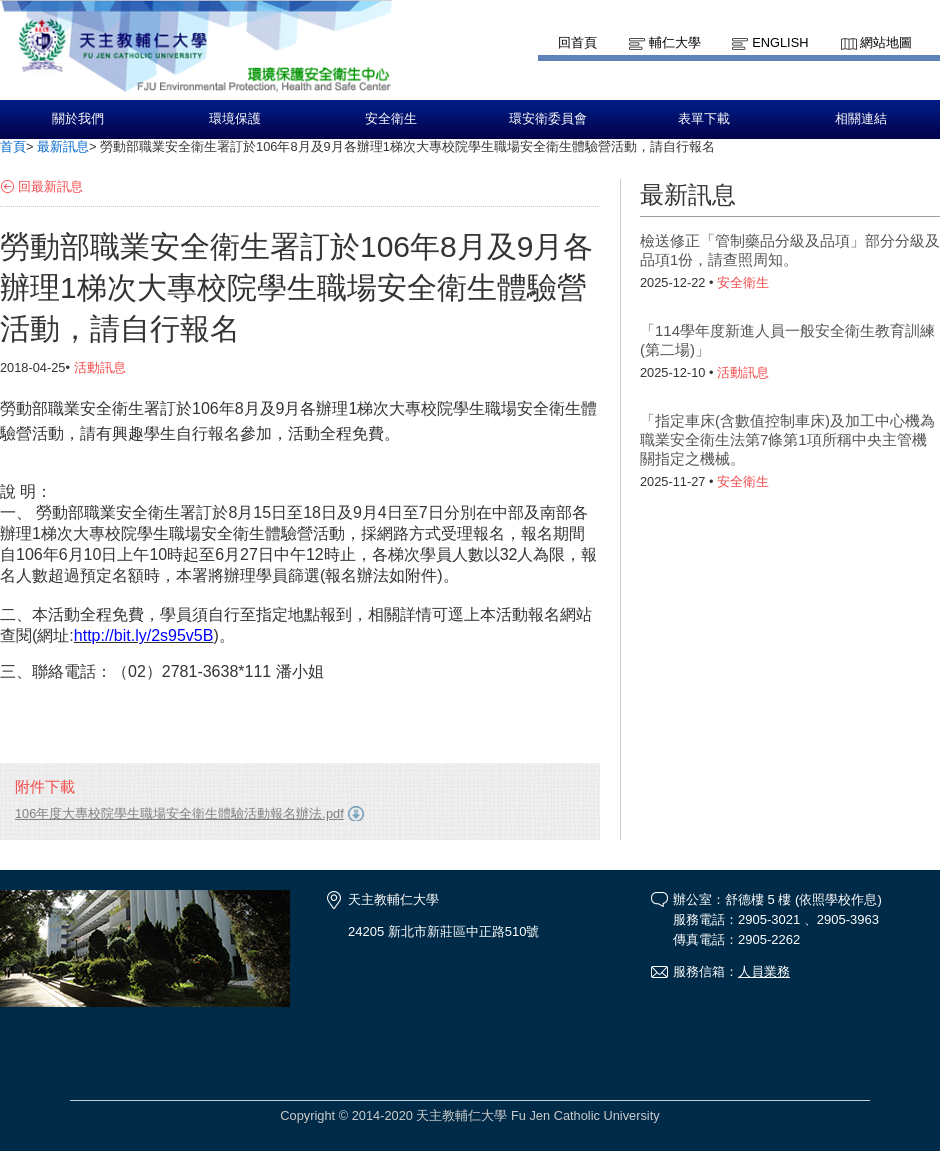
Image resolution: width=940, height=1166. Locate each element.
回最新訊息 (50, 186)
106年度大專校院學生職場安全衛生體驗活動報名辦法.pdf (179, 813)
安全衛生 (391, 119)
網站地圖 (886, 42)
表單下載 (704, 119)
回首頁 (577, 42)
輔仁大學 (675, 42)
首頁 (13, 146)
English (780, 42)
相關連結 (861, 119)
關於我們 (78, 119)
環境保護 (235, 119)
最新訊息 (63, 146)
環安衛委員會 (548, 119)
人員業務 (764, 971)
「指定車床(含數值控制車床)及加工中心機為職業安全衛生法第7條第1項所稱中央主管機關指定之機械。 (787, 439)
